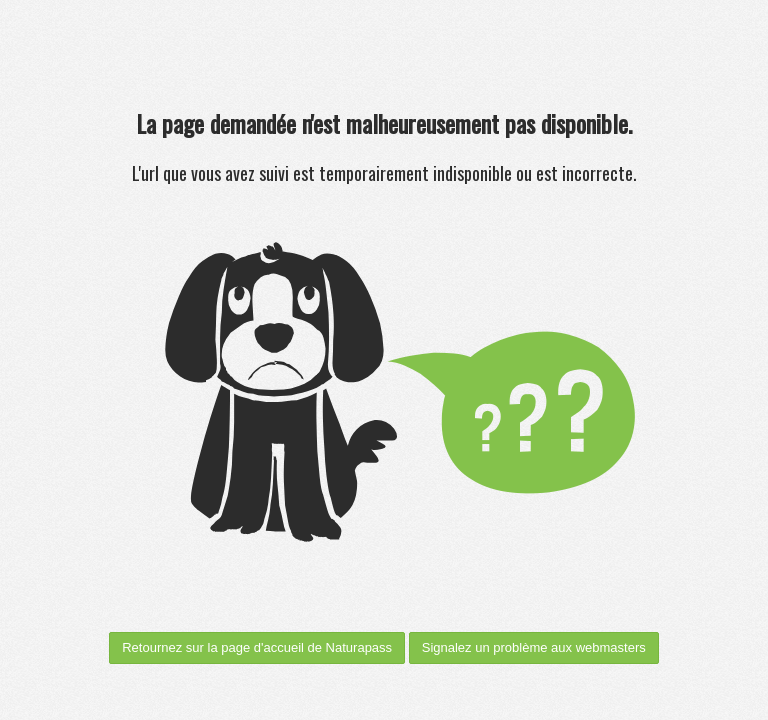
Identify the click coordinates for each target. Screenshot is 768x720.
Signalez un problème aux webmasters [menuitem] (534, 647)
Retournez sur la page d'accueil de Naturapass (257, 647)
